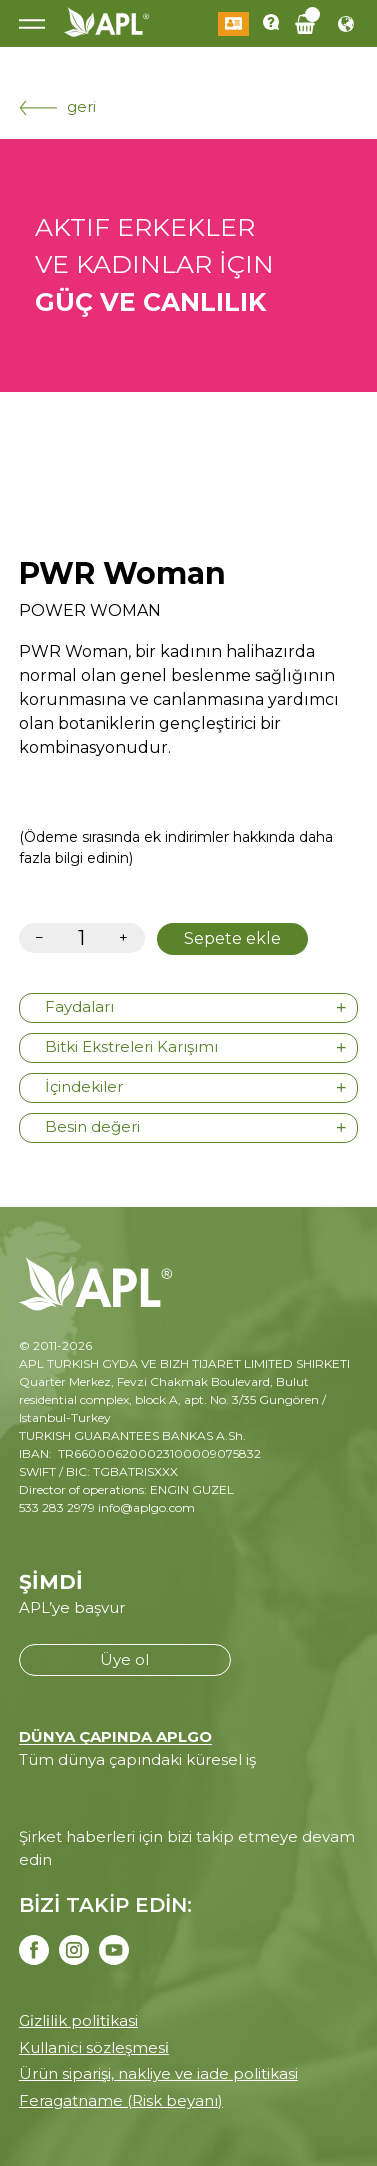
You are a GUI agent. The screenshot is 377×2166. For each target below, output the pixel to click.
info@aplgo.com (146, 1507)
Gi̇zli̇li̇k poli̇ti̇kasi (78, 2020)
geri (57, 106)
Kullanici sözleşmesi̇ (94, 2047)
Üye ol (124, 1659)
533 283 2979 (57, 1507)
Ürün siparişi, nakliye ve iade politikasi (158, 2073)
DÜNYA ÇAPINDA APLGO (115, 1736)
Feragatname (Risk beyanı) (121, 2100)
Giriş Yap (233, 24)
